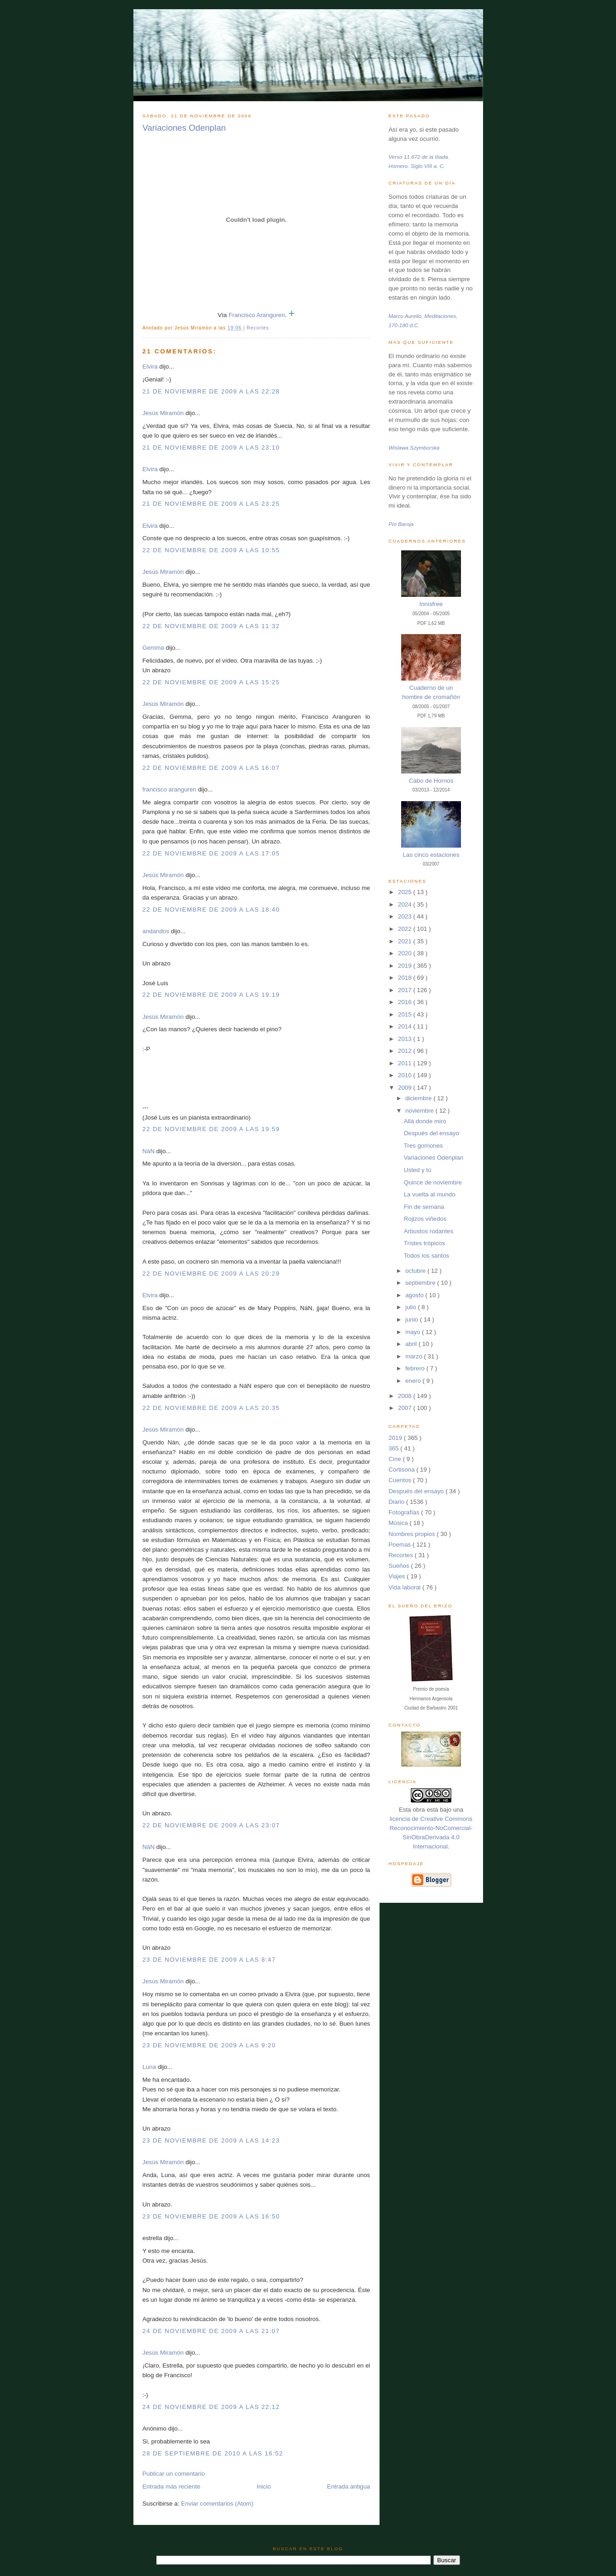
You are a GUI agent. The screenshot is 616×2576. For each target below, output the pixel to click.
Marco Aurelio (405, 316)
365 (395, 1448)
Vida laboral (406, 1587)
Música (399, 1522)
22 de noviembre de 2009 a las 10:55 (211, 550)
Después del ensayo (431, 1133)
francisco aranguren (169, 789)
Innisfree (431, 604)
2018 (405, 977)
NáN (149, 1151)
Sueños (400, 1565)
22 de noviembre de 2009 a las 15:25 (211, 682)
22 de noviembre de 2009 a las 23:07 (211, 1825)
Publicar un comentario (174, 2473)
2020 (405, 953)
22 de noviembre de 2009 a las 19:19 (211, 994)
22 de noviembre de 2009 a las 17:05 (211, 853)
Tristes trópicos (424, 1243)
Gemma (153, 647)
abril (412, 1343)
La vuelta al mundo (429, 1194)
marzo (414, 1356)
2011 (405, 1063)
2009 (405, 1087)
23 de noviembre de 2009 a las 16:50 (211, 2216)
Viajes (398, 1576)
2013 (405, 1038)
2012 (405, 1050)
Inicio (264, 2486)
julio (411, 1307)
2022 (405, 928)
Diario (397, 1501)
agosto (415, 1295)
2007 (405, 1407)
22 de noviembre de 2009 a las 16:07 (211, 767)
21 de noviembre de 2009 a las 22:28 (211, 391)
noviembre (420, 1110)
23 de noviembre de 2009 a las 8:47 (209, 1959)
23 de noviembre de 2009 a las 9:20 (209, 2045)
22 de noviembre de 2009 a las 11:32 (211, 626)
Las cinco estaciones (431, 854)
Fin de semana (424, 1206)
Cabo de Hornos (431, 780)
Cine (396, 1458)
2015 (405, 1014)
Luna (149, 2066)
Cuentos (401, 1480)
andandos (156, 931)
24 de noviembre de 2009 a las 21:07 (211, 2331)
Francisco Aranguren (257, 315)
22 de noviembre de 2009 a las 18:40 (211, 909)
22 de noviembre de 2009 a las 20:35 (211, 1407)
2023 (405, 916)
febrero (415, 1368)
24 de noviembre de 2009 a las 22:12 (211, 2406)
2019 (405, 965)
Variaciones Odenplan (184, 128)
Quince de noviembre (433, 1182)
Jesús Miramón (163, 413)
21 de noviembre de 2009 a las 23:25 (211, 503)
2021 (405, 941)
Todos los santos (426, 1255)
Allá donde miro (425, 1121)
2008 (405, 1395)
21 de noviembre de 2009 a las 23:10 (211, 447)
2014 (405, 1026)
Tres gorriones (423, 1145)
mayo (413, 1331)
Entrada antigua (348, 2486)
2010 (405, 1075)
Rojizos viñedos (425, 1218)
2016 (405, 1002)
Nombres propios (413, 1534)
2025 (405, 892)
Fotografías (405, 1512)
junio (412, 1319)
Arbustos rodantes (429, 1231)
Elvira (150, 366)
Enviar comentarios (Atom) (217, 2503)
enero (414, 1380)
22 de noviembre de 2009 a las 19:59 (211, 1129)
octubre (416, 1270)
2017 (405, 990)
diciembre (419, 1098)
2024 (405, 904)
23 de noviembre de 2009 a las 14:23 (211, 2140)
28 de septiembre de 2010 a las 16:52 (213, 2453)
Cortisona (402, 1469)
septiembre (421, 1282)
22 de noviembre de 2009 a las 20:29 (211, 1273)
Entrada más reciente (172, 2486)
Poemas (401, 1544)
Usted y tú (418, 1170)
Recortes (258, 327)
